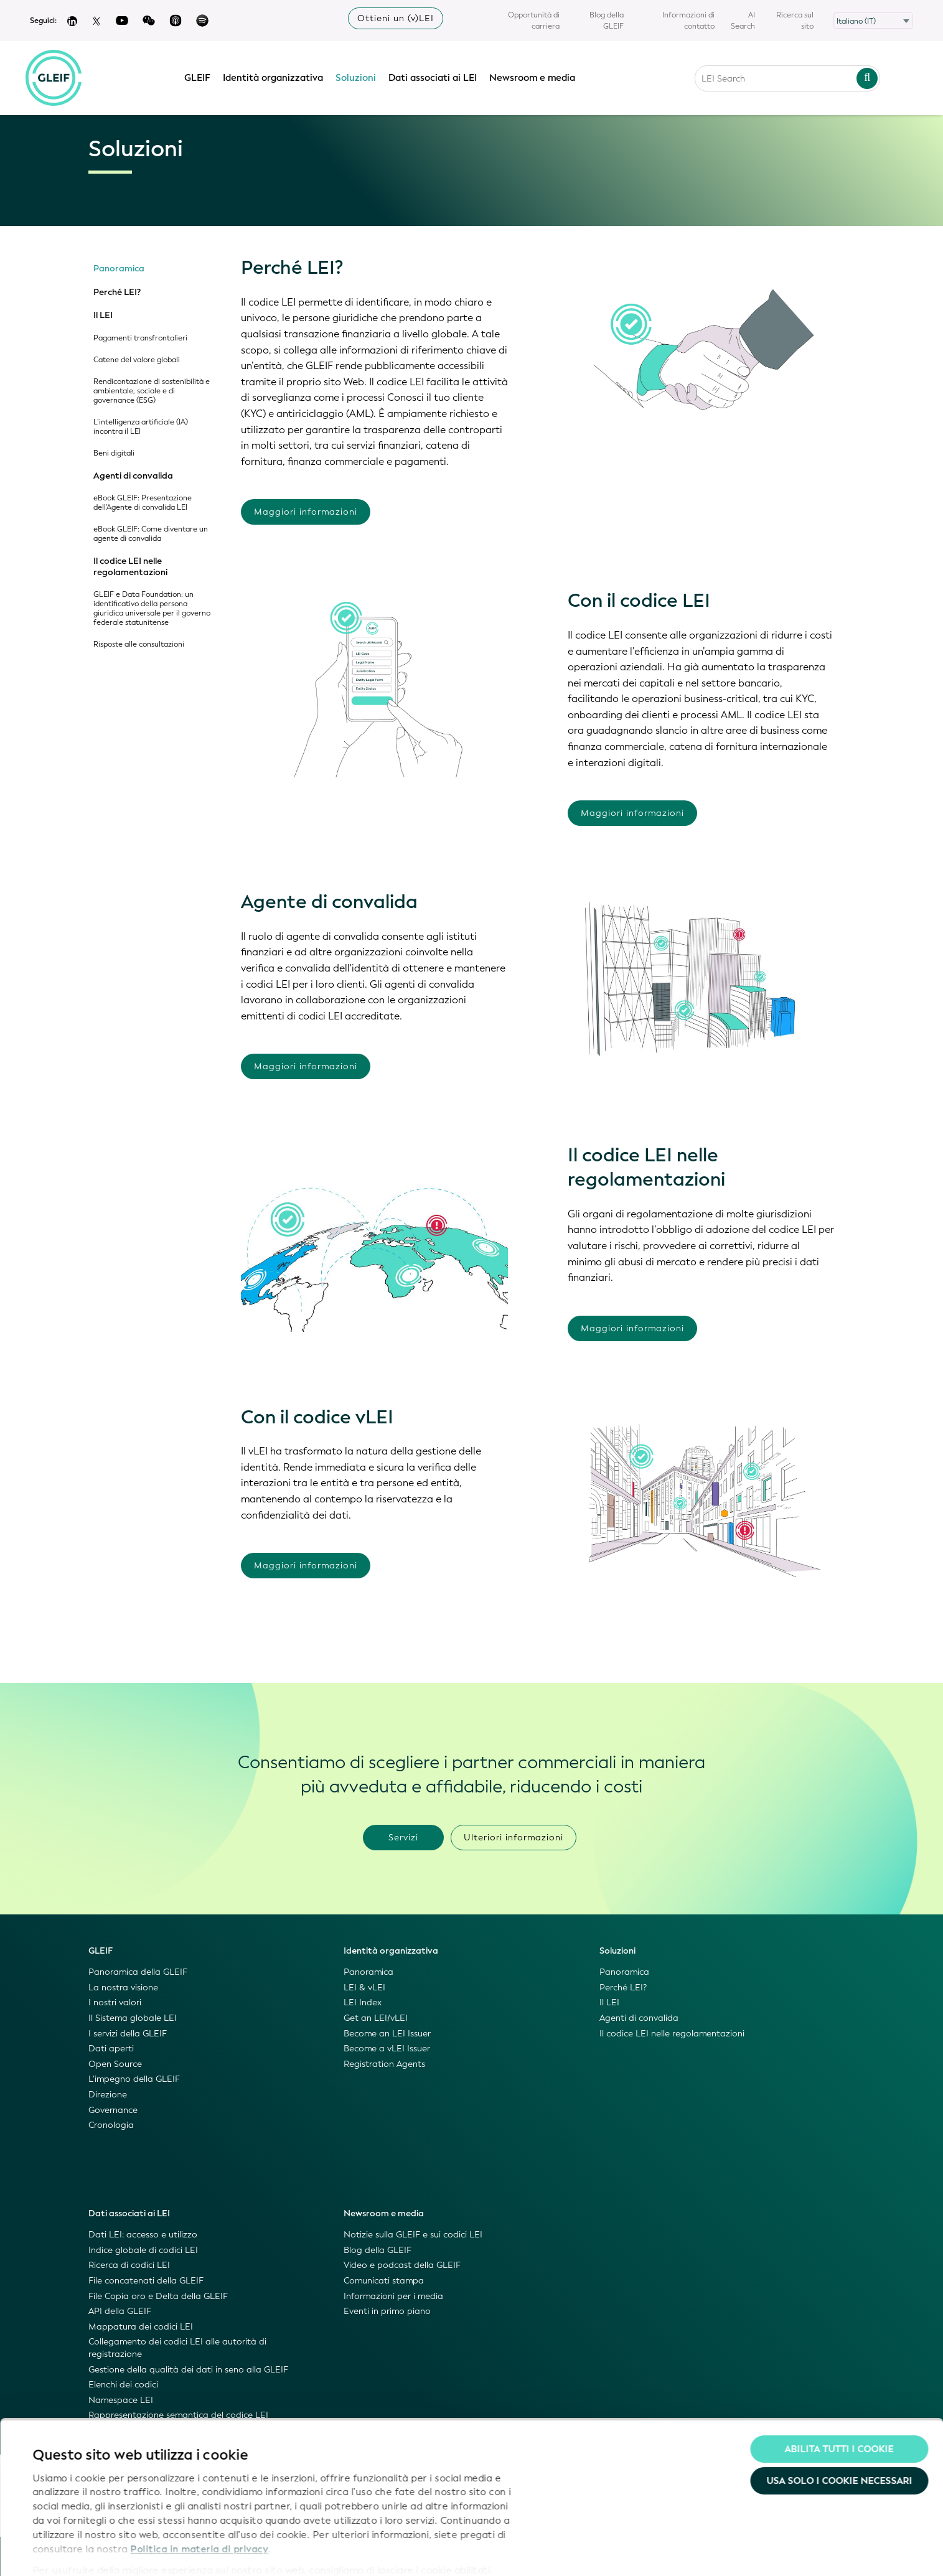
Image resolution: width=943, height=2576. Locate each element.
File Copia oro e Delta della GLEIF (158, 2296)
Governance (113, 2110)
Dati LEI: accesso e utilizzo (142, 2235)
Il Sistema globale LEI (132, 2018)
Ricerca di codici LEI (129, 2265)
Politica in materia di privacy (199, 2497)
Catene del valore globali (136, 360)
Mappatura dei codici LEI (140, 2327)
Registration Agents (384, 2064)
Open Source (115, 2064)
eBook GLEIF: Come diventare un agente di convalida (150, 534)
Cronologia (111, 2125)
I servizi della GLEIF (127, 2034)
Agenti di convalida (133, 476)
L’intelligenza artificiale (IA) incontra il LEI (140, 427)
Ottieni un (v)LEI (395, 18)
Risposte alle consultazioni (138, 644)
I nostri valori (114, 2002)
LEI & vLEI (364, 1987)
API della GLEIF (119, 2311)
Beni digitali (113, 453)
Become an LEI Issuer (387, 2034)
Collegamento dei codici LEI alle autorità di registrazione (177, 2348)
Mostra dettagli (68, 2552)
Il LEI (103, 315)
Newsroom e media (535, 76)
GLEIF (200, 76)
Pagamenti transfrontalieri (140, 338)
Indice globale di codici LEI (143, 2250)
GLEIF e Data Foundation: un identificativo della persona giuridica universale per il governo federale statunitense (151, 608)
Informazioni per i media (393, 2296)
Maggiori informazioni (305, 512)
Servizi (403, 1837)
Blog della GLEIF (606, 20)
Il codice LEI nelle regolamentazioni (130, 567)
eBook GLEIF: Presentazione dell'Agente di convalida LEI (142, 503)
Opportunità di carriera (534, 20)
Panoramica (118, 268)
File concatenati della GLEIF (146, 2281)
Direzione (107, 2095)
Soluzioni (359, 76)
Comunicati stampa (384, 2281)
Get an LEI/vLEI (376, 2018)
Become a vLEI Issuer (387, 2048)
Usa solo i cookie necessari (839, 2430)
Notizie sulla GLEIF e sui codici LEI (413, 2235)
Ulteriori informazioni (513, 1837)
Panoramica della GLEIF (137, 1972)
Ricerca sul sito (795, 20)
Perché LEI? (117, 292)
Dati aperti (111, 2048)
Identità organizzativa (276, 76)
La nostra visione (123, 1987)
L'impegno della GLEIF (134, 2079)
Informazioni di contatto (688, 20)
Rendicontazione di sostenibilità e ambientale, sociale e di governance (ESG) (151, 391)
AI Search (743, 20)
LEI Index (363, 2002)
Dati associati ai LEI (436, 76)
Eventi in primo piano (387, 2311)
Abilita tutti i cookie (839, 2397)
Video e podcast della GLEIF (402, 2265)
